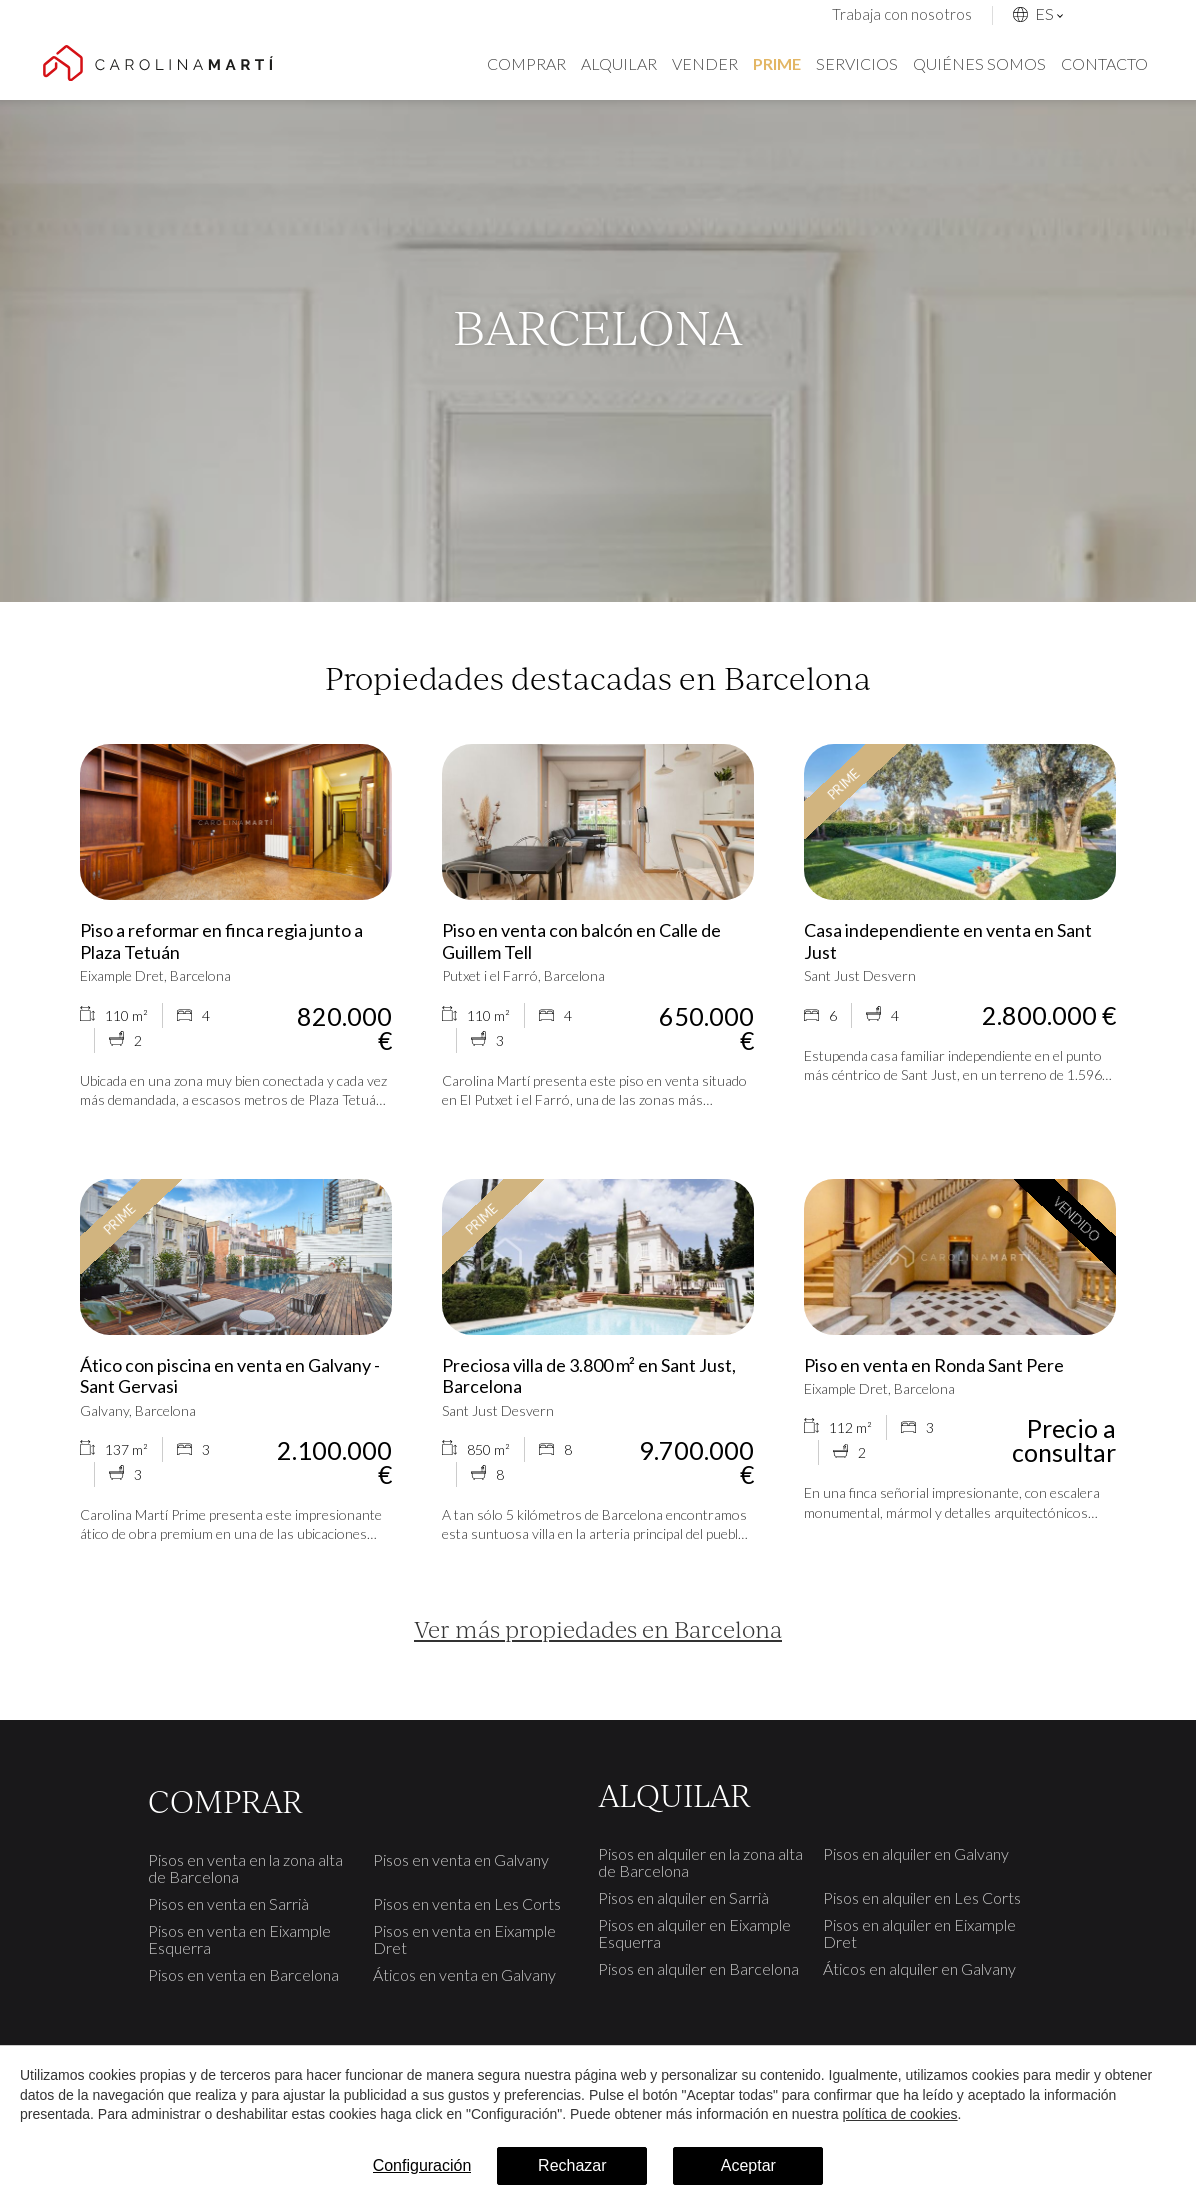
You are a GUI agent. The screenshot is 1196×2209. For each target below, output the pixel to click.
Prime (777, 63)
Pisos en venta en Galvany (461, 1859)
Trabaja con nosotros (902, 14)
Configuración (422, 2165)
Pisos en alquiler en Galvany (916, 1853)
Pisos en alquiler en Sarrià (683, 1897)
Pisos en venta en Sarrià (228, 1903)
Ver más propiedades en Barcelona (598, 1629)
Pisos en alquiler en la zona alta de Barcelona (700, 1862)
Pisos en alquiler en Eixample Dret (919, 1933)
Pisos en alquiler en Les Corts (922, 1897)
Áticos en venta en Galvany (464, 1974)
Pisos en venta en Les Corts (467, 1903)
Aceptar (748, 2165)
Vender (705, 63)
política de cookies (899, 2114)
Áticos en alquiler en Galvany (919, 1968)
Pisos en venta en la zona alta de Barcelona (245, 1868)
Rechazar (572, 2165)
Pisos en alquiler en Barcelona (698, 1968)
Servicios (857, 63)
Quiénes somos (979, 63)
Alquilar (619, 63)
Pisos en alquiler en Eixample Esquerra (694, 1933)
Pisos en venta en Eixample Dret (464, 1939)
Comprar (526, 63)
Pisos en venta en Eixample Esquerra (239, 1939)
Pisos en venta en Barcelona (243, 1974)
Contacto (1104, 63)
